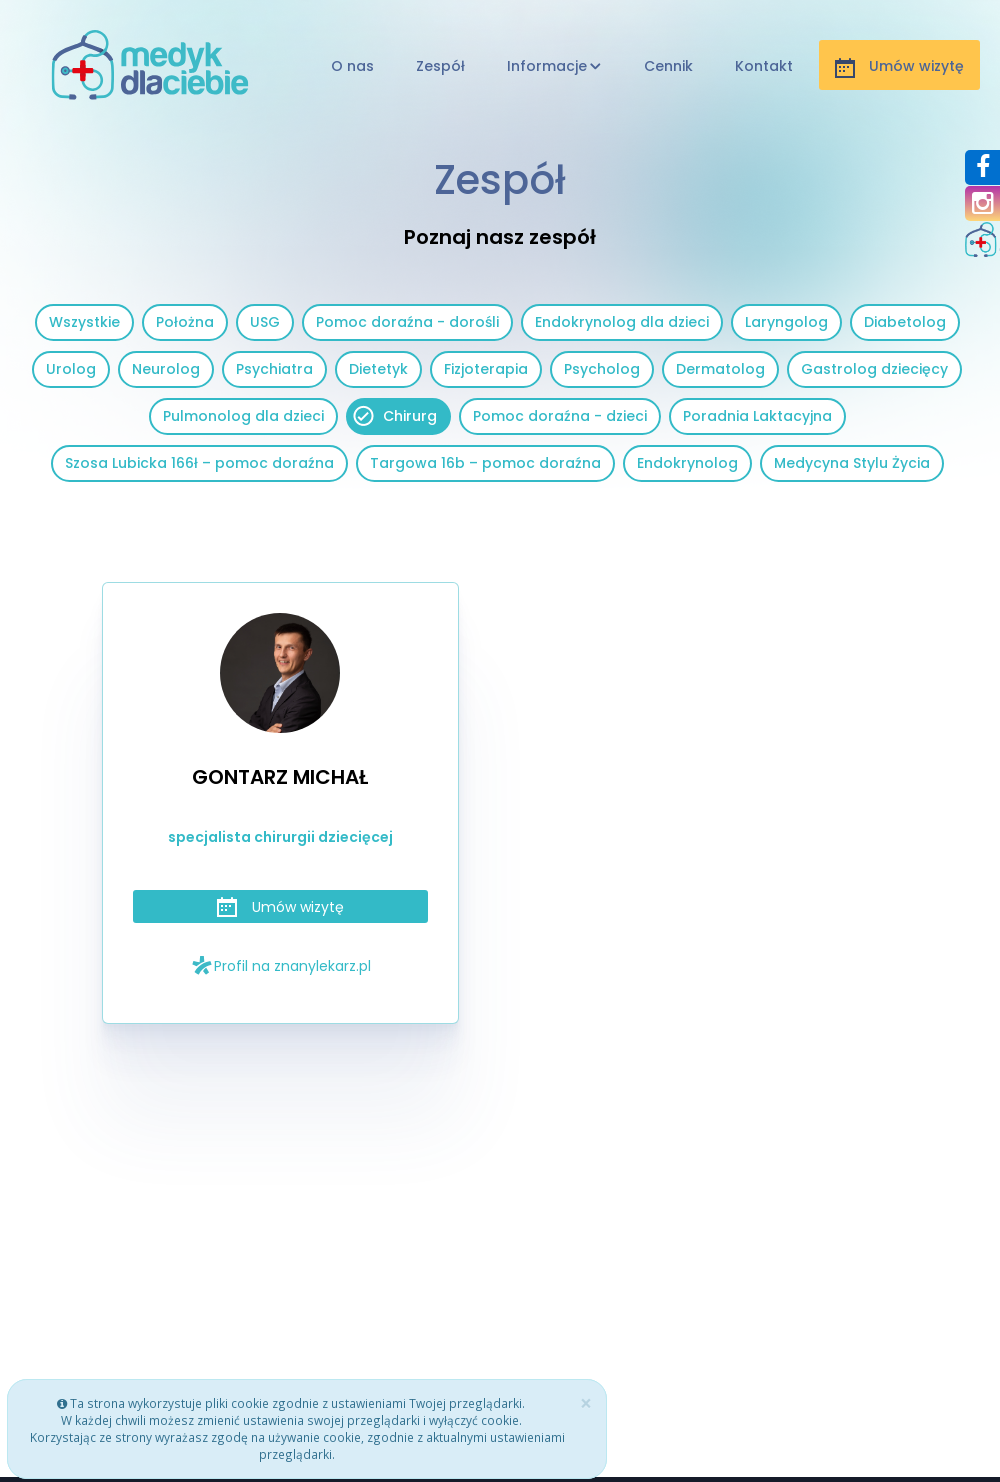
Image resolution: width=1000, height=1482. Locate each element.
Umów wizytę (280, 906)
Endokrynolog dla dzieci (622, 322)
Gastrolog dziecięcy (874, 369)
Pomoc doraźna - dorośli (407, 322)
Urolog (71, 369)
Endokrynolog (687, 463)
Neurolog (166, 369)
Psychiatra (274, 369)
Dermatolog (720, 369)
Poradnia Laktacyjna (757, 416)
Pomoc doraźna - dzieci (560, 416)
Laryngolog (786, 322)
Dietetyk (378, 369)
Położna (185, 322)
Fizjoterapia (486, 369)
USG (265, 322)
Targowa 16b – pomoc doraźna (485, 463)
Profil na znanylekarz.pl (280, 965)
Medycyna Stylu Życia (852, 463)
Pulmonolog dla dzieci (243, 416)
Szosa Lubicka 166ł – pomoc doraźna (199, 463)
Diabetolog (905, 322)
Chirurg (410, 416)
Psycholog (602, 369)
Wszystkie (84, 322)
